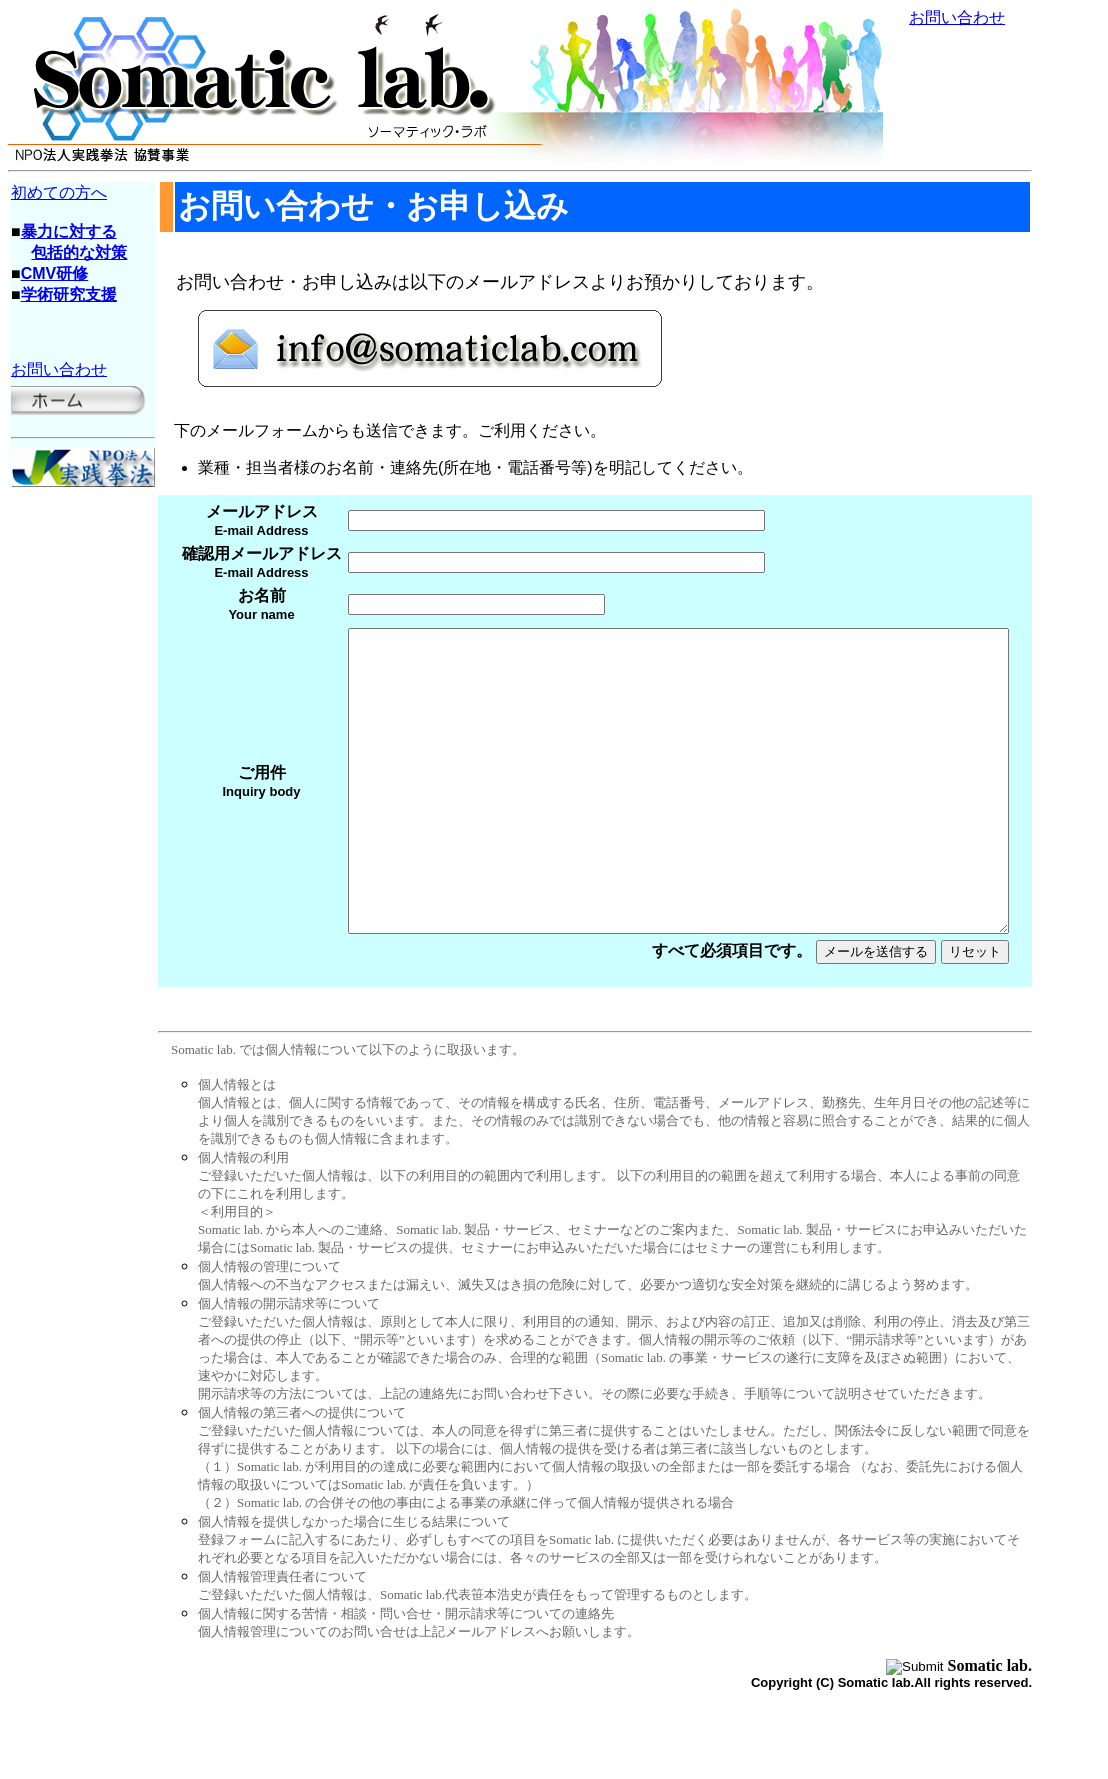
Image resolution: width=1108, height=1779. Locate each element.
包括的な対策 (79, 252)
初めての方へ (59, 192)
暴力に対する (69, 231)
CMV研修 (55, 273)
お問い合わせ (957, 17)
